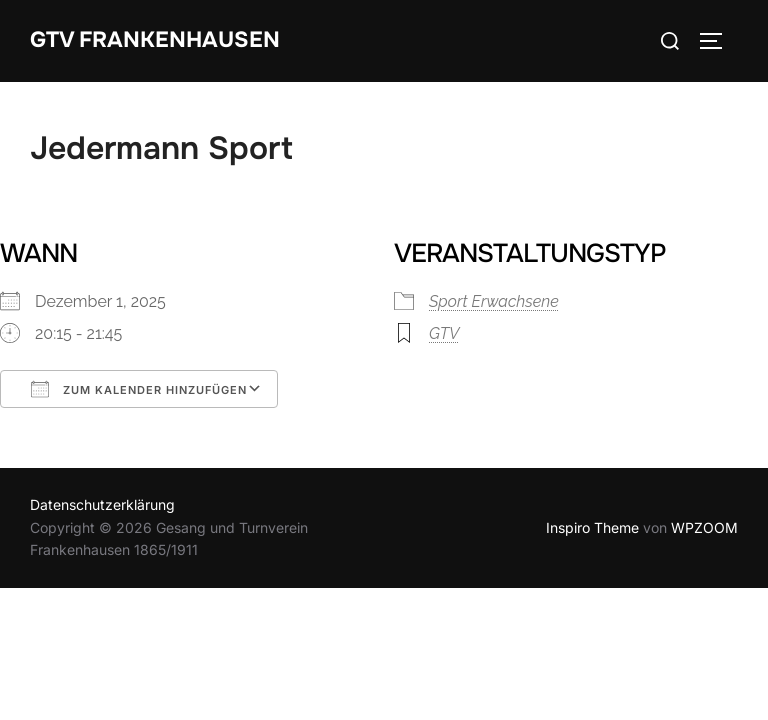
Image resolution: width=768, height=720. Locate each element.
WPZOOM (704, 527)
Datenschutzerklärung (102, 504)
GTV (444, 333)
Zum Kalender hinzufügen (139, 389)
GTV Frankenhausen (155, 40)
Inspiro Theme (592, 527)
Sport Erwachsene (494, 301)
